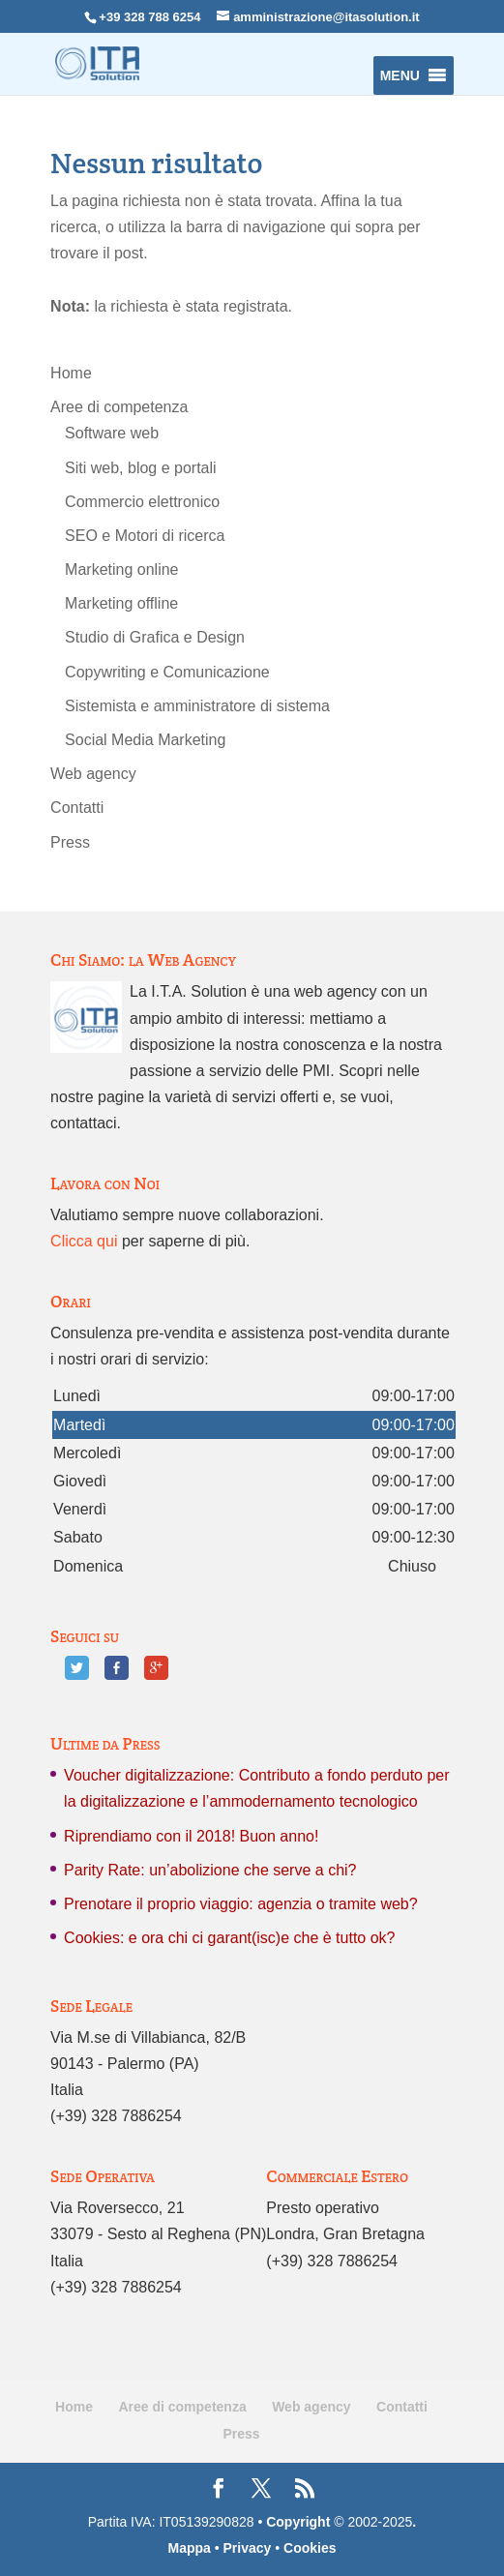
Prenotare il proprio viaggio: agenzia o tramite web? (241, 1904)
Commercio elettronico (142, 502)
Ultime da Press (105, 1743)
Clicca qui (83, 1241)
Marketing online (121, 569)
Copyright (298, 2522)
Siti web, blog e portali (141, 468)
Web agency (93, 773)
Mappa (188, 2548)
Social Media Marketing (145, 740)
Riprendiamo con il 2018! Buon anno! (191, 1836)
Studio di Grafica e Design (155, 637)
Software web (112, 433)
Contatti (77, 807)
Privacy (247, 2548)
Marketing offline (121, 603)
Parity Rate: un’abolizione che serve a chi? (210, 1870)
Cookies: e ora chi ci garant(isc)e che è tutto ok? (229, 1938)
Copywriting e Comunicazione (167, 672)
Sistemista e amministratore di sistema (197, 706)
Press (70, 842)
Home (71, 373)
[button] (400, 75)
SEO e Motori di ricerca (144, 535)
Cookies (309, 2548)
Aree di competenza (119, 407)
